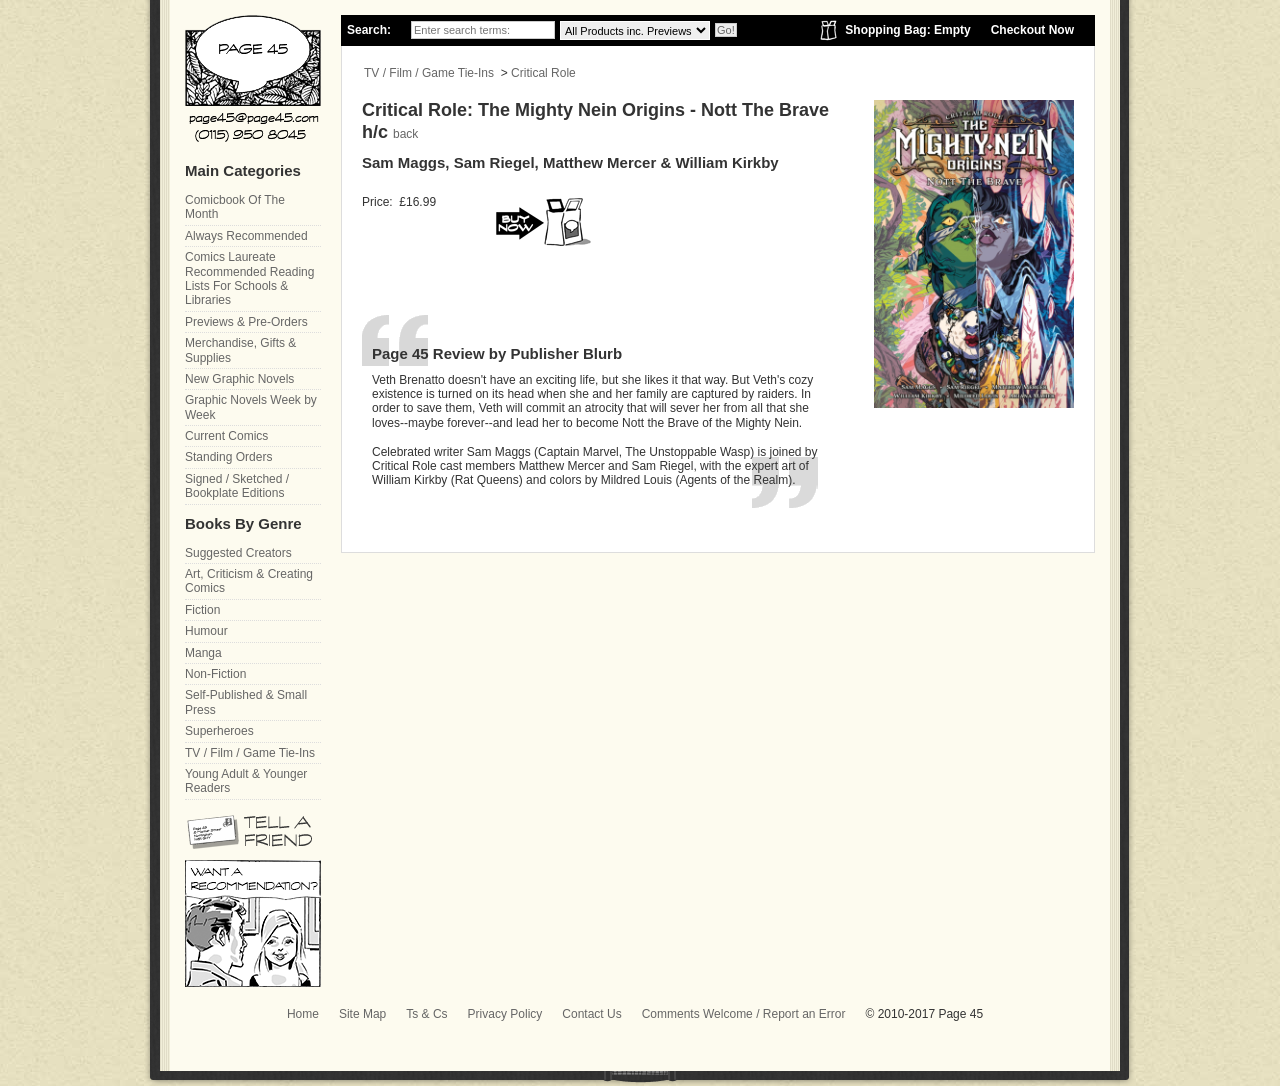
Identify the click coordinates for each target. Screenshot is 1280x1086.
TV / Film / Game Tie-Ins (429, 73)
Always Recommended (246, 236)
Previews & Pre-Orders (246, 322)
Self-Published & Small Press (246, 702)
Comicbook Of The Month (235, 207)
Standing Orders (228, 457)
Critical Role (543, 73)
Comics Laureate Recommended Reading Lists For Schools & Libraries (249, 278)
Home (303, 1014)
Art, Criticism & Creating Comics (249, 581)
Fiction (202, 610)
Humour (206, 631)
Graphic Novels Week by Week (251, 407)
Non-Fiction (215, 674)
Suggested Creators (238, 553)
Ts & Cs (426, 1014)
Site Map (362, 1014)
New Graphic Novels (239, 379)
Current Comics (226, 436)
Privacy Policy (505, 1014)
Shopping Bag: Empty (907, 30)
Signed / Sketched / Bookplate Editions (237, 486)
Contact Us (591, 1014)
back (405, 134)
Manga (203, 653)
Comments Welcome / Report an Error (744, 1014)
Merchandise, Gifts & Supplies (240, 350)
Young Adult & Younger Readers (246, 781)
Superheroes (219, 731)
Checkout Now (1032, 30)
